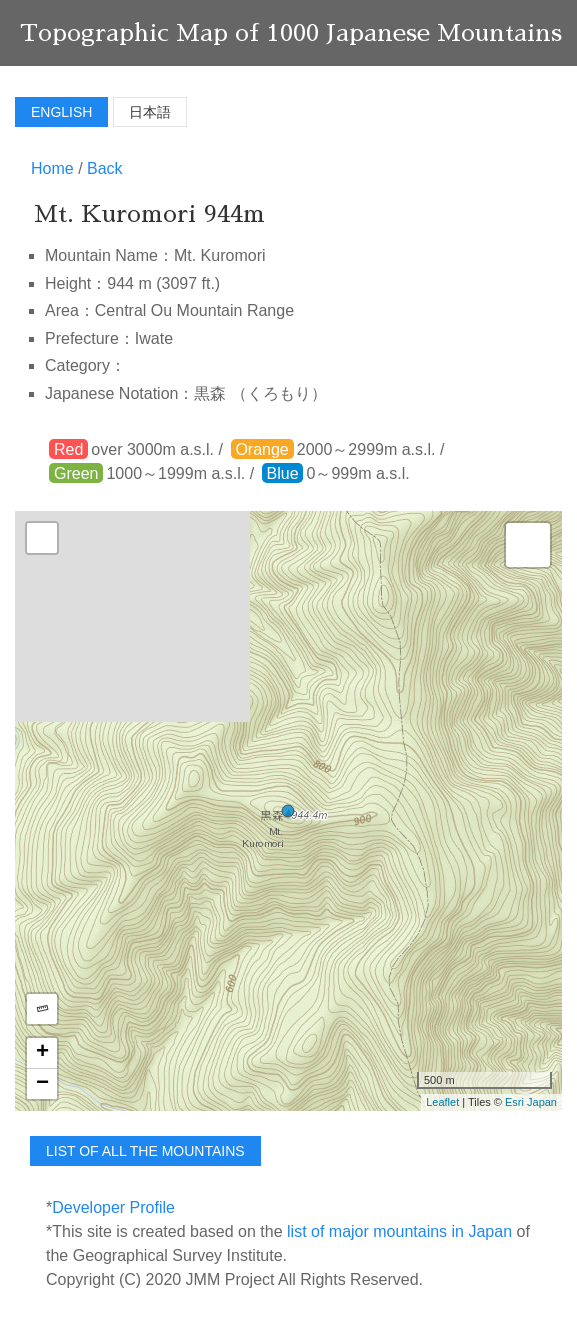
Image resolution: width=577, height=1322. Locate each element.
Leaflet (442, 1102)
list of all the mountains (145, 1151)
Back (105, 168)
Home (52, 168)
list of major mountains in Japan (399, 1231)
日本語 (150, 112)
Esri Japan (531, 1102)
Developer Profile (113, 1207)
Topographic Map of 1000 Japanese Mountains (291, 33)
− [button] (42, 1084)
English (61, 112)
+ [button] (42, 1053)
